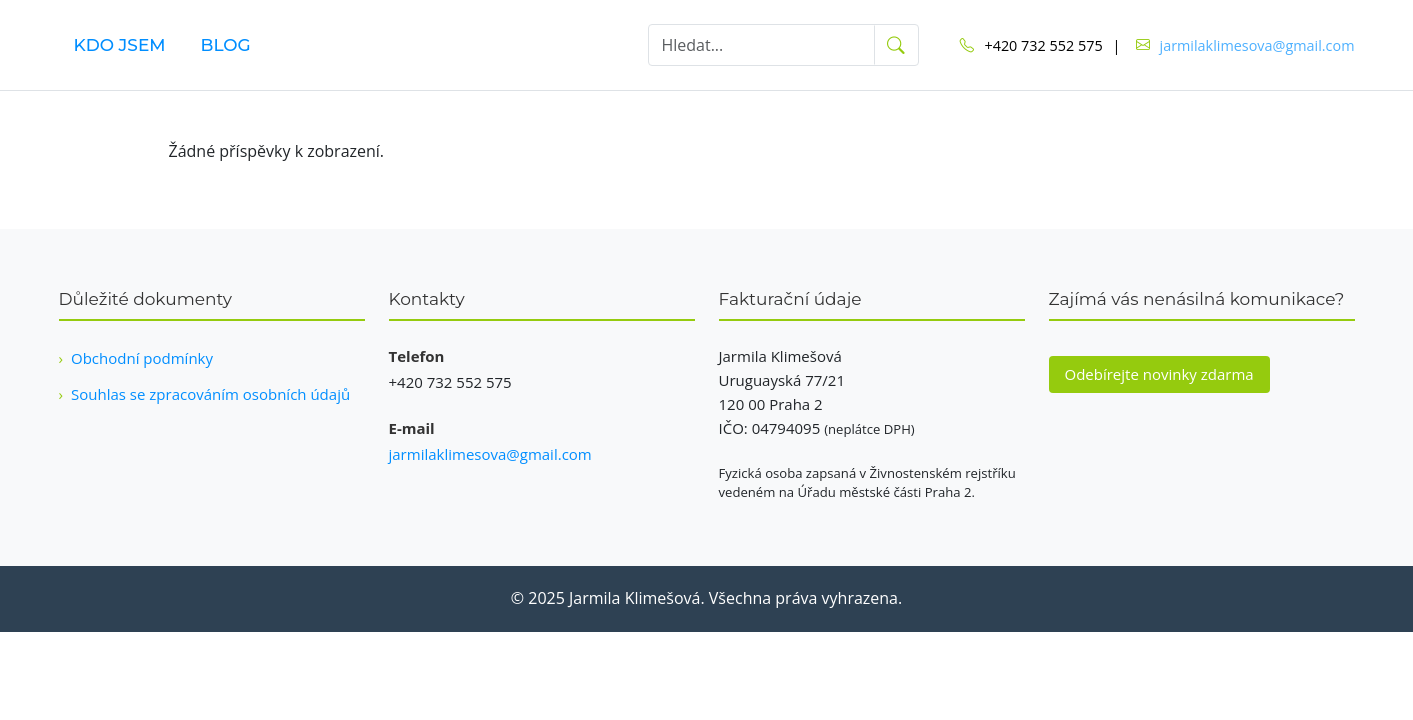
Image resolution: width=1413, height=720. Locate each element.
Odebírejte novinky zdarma (1159, 374)
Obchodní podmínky (142, 358)
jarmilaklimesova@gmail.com (1257, 45)
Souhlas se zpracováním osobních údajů (210, 394)
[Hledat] (762, 45)
